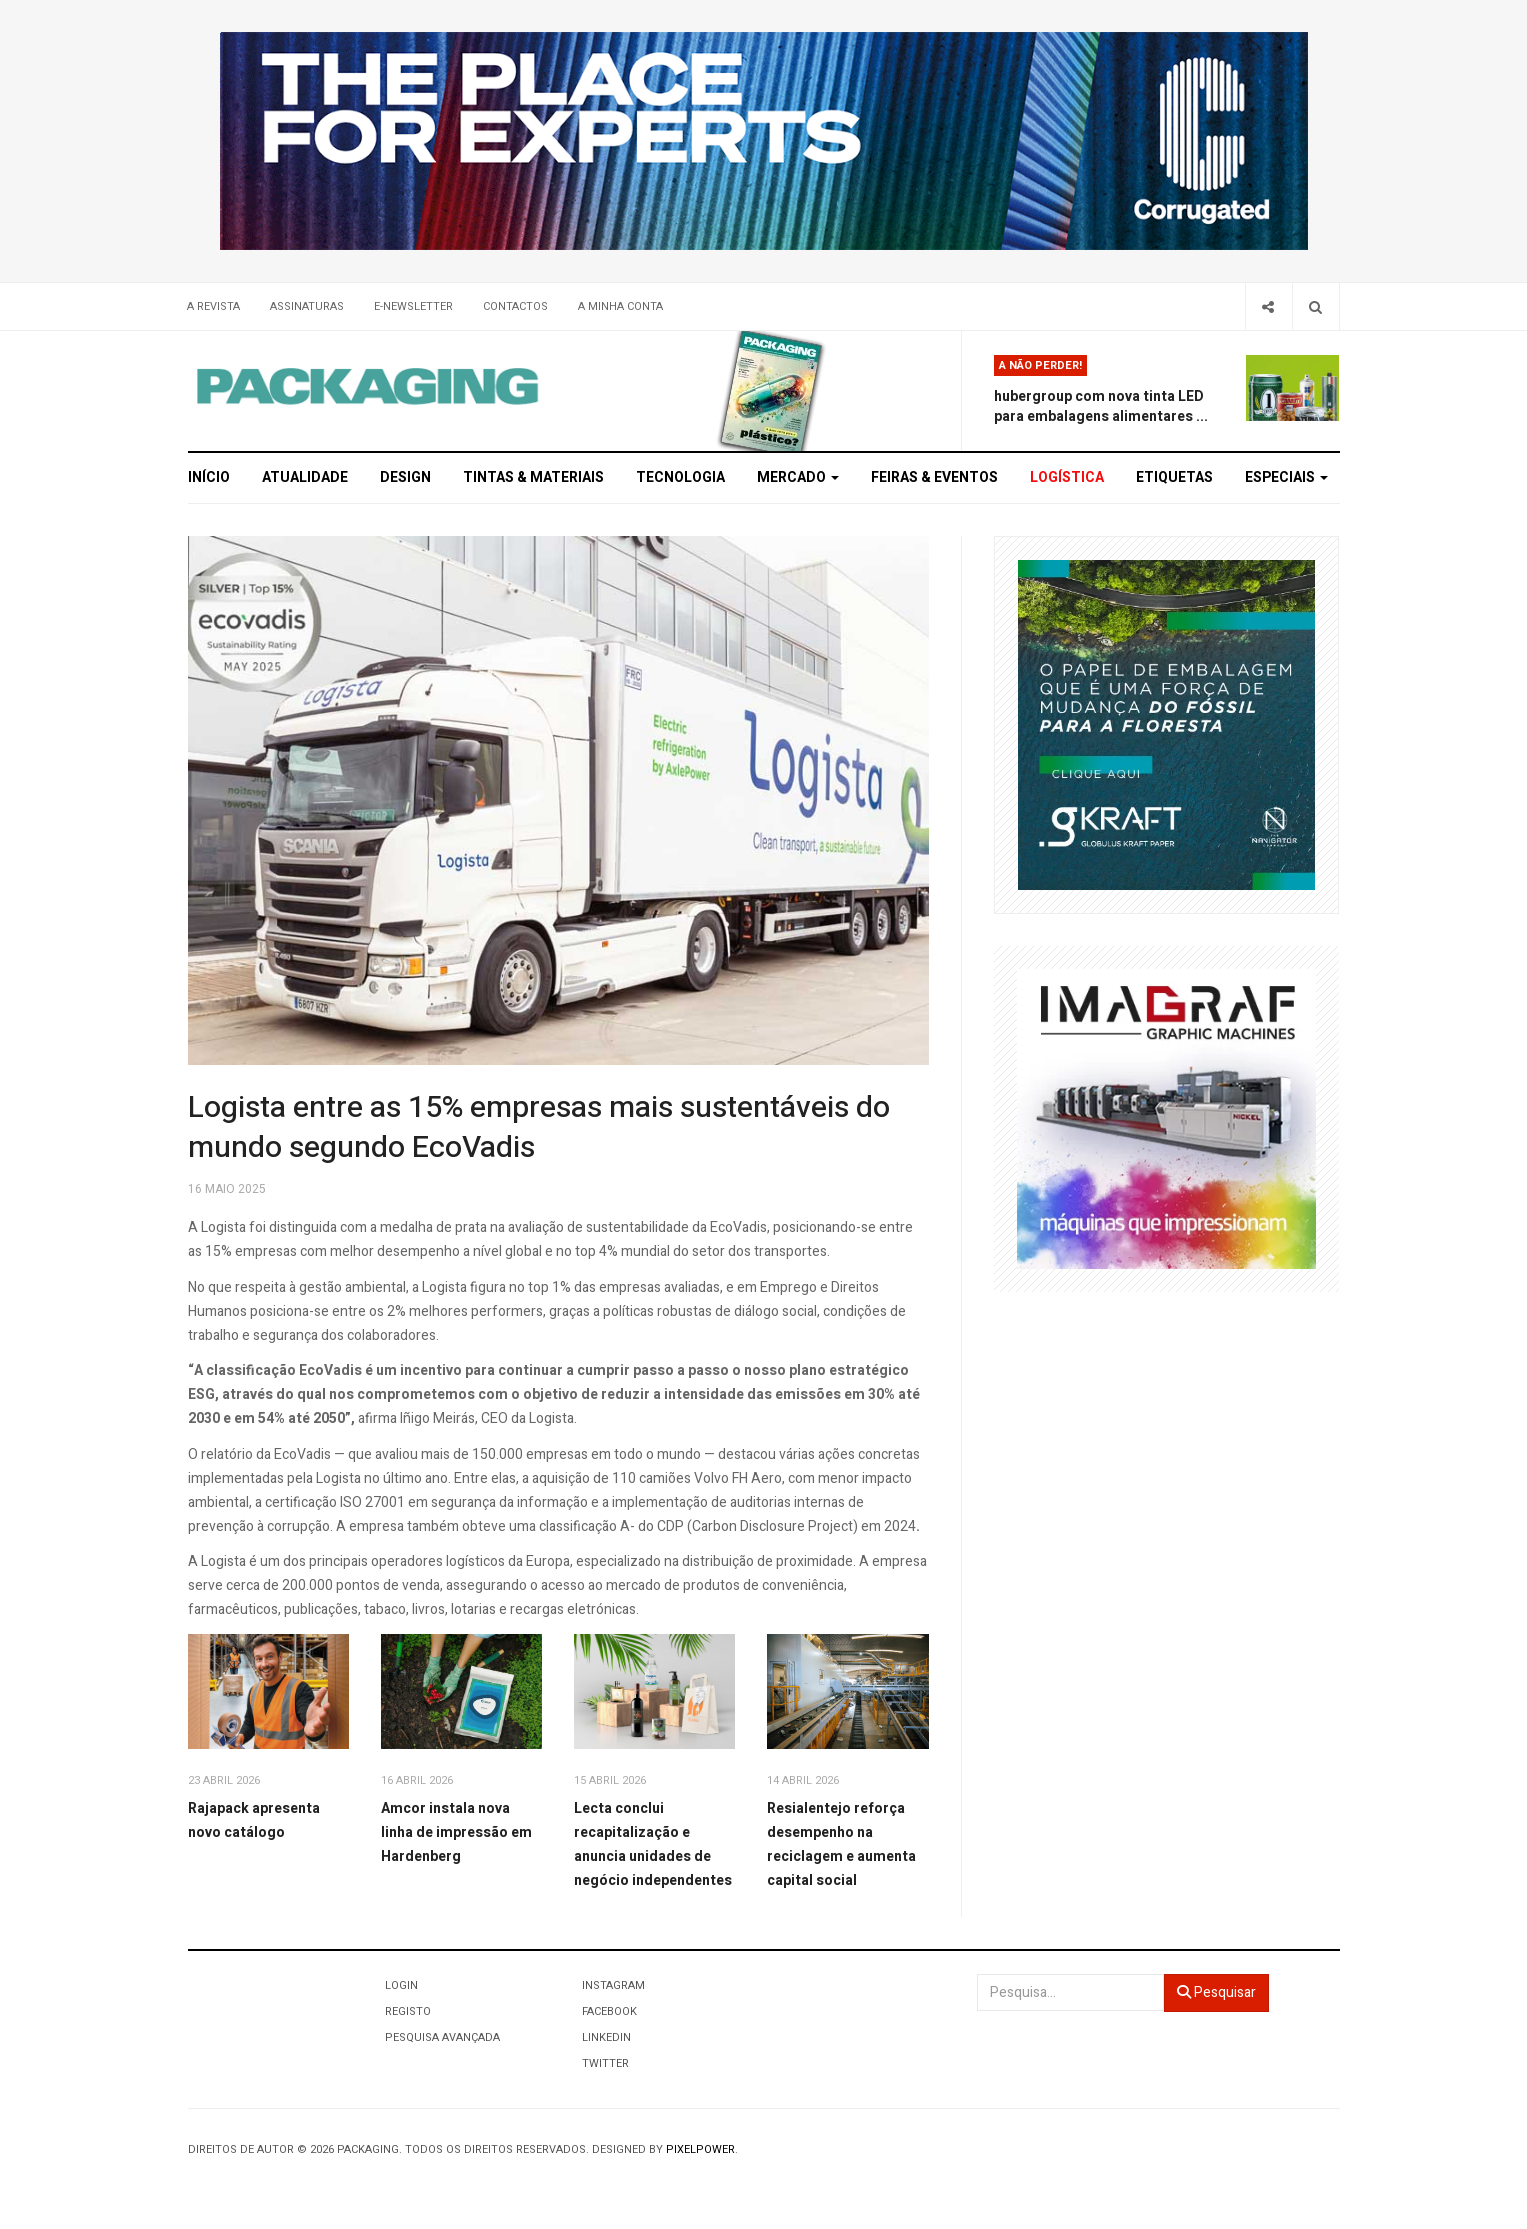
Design (405, 477)
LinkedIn (606, 2037)
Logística (1067, 477)
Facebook (609, 2011)
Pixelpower (700, 2149)
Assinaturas (307, 306)
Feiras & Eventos (934, 477)
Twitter (605, 2063)
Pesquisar (1216, 1992)
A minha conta (620, 306)
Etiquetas (1174, 477)
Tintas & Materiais (533, 477)
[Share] (1268, 306)
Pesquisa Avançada (442, 2037)
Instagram (613, 1985)
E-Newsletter (413, 306)
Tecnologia (680, 477)
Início (209, 477)
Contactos (515, 306)
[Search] (1315, 306)
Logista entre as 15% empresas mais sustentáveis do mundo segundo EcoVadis (539, 1128)
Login (401, 1985)
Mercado (798, 477)
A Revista (213, 306)
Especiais (1286, 477)
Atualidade (305, 477)
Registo (408, 2011)
